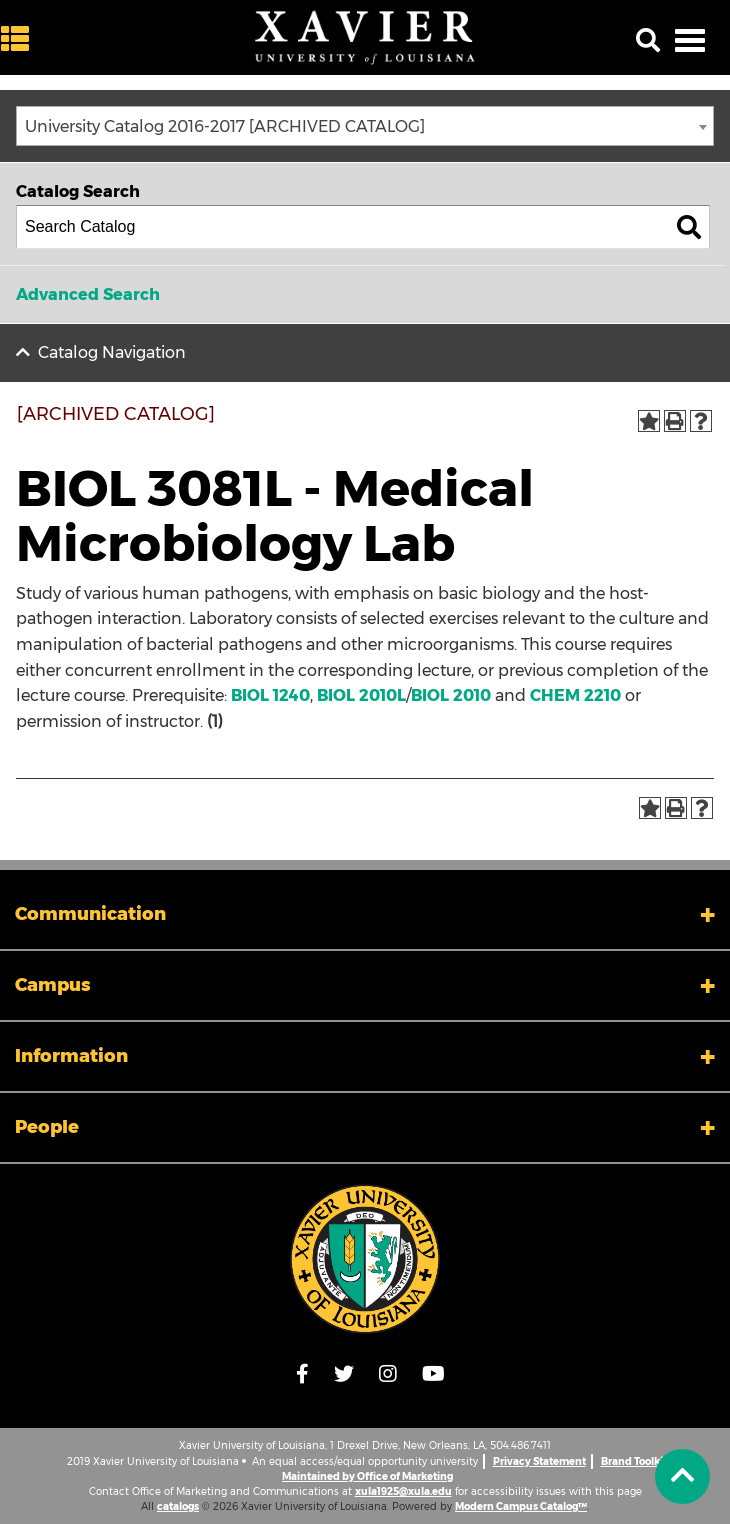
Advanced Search (88, 294)
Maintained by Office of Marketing (367, 1476)
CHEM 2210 (575, 695)
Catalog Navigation (112, 352)
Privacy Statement (539, 1461)
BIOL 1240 (270, 695)
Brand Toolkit (634, 1461)
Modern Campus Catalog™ (521, 1506)
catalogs (178, 1506)
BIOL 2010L (361, 695)
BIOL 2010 (451, 695)
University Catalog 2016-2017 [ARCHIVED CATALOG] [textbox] (225, 126)
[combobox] (365, 126)
